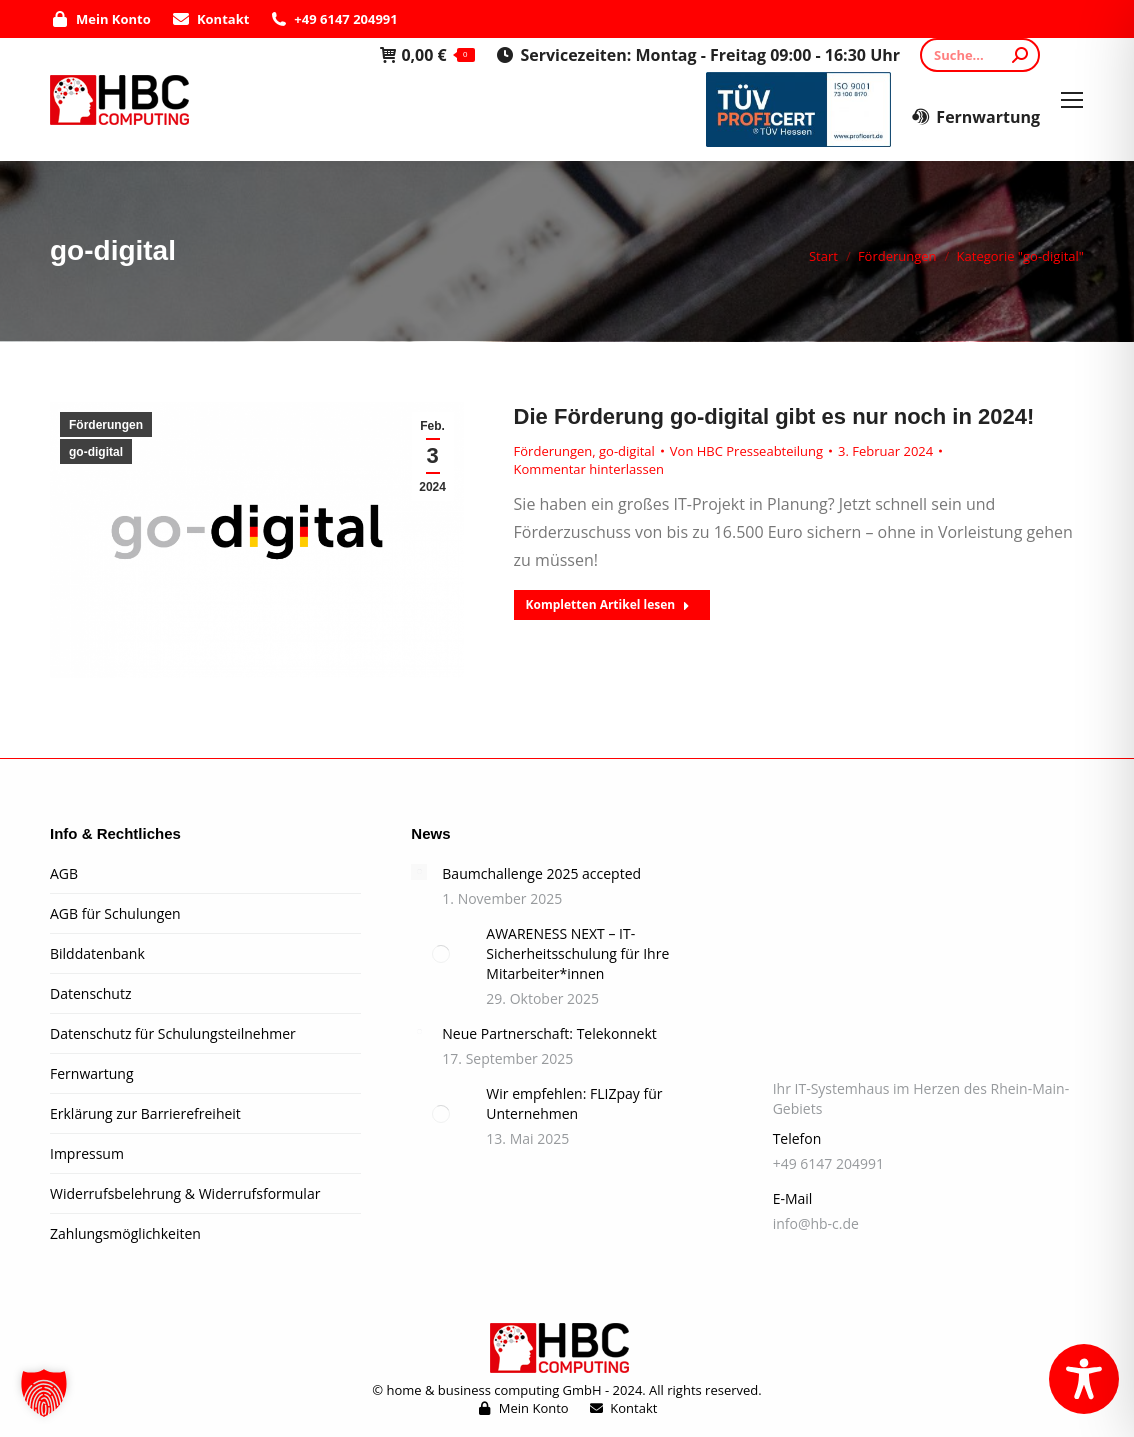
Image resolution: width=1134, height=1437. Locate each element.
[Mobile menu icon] (1072, 100)
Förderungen (106, 425)
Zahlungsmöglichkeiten (125, 1233)
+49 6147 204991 (333, 19)
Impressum (87, 1153)
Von (746, 451)
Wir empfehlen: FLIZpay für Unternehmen (574, 1103)
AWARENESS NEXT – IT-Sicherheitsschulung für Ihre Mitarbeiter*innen (577, 953)
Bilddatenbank (97, 953)
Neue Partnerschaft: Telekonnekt (549, 1033)
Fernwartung (975, 117)
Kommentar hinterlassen (589, 469)
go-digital (96, 452)
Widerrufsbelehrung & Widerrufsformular (185, 1193)
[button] (44, 1393)
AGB (64, 873)
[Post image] (419, 872)
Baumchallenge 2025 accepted (541, 873)
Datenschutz (90, 993)
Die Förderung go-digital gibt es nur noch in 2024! (774, 416)
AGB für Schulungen (115, 913)
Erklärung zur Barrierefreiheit (145, 1113)
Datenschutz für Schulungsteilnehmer (173, 1033)
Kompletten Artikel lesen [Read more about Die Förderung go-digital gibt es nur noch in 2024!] (608, 604)
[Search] (980, 55)
